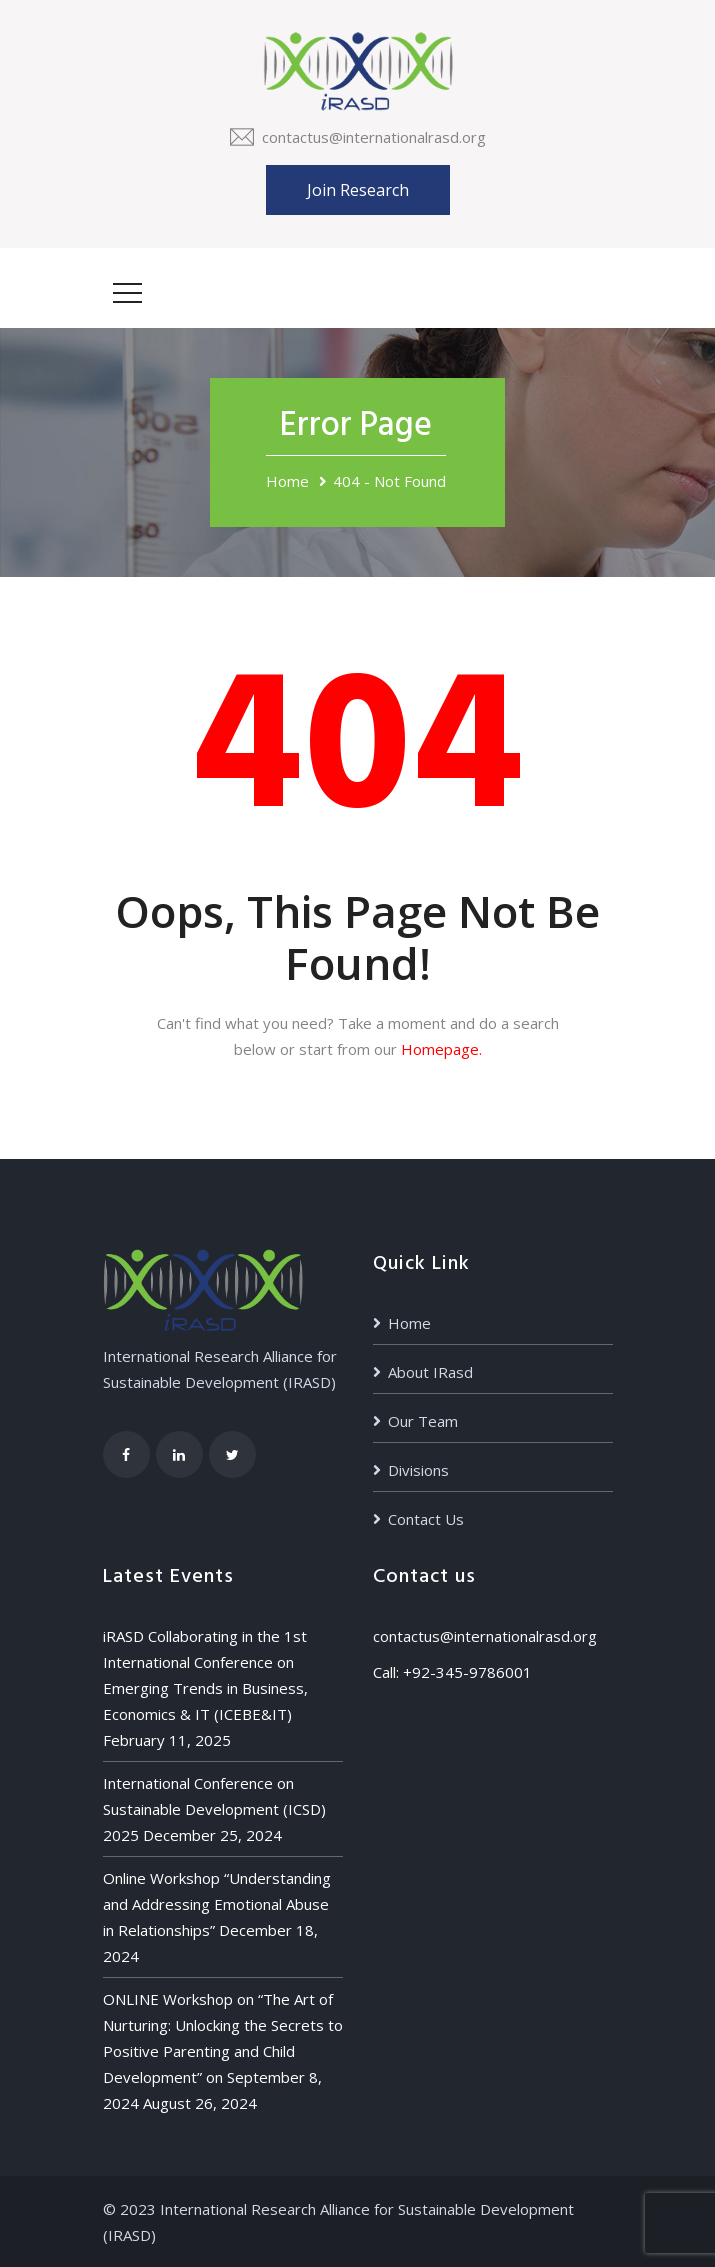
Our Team (423, 1421)
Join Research (358, 190)
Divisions (418, 1470)
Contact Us (426, 1519)
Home (287, 481)
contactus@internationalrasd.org (374, 137)
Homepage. (441, 1049)
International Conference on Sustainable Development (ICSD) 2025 (214, 1809)
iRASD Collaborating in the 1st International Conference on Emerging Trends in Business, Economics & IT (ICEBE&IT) (205, 1675)
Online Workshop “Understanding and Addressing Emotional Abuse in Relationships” (217, 1904)
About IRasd (430, 1372)
